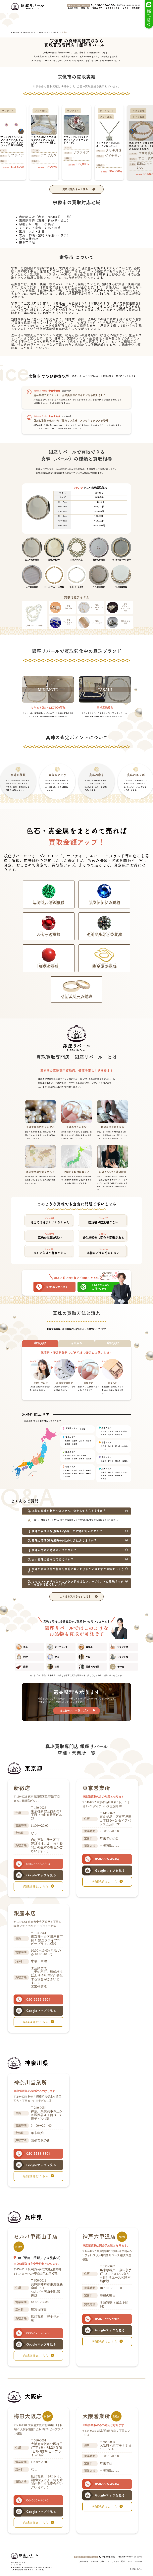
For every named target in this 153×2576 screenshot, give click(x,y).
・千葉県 (66, 1459)
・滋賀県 (124, 1431)
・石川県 (80, 1470)
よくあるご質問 (113, 8)
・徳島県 (102, 1461)
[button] (21, 131)
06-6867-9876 (37, 2500)
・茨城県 (87, 1459)
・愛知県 (66, 1477)
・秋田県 (73, 1441)
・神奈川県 (74, 1455)
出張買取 (40, 1343)
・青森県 (66, 1441)
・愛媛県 (117, 1461)
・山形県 (80, 1441)
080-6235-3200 (40, 2333)
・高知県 (124, 1461)
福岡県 (55, 32)
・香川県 (109, 1461)
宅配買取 (113, 1343)
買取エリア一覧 (44, 32)
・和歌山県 (117, 1435)
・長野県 (80, 1473)
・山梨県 (66, 1473)
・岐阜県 (73, 1473)
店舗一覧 (85, 8)
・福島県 (73, 1444)
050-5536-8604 (105, 5)
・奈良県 (109, 1435)
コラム (125, 8)
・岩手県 (87, 1441)
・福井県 (87, 1470)
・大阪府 (109, 1431)
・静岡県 (87, 1473)
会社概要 (136, 8)
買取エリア (97, 8)
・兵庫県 (102, 1435)
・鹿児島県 (117, 1476)
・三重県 (117, 1431)
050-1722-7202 (107, 2319)
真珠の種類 (73, 8)
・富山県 (73, 1470)
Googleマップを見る (41, 1875)
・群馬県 (73, 1459)
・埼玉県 (82, 1455)
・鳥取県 (102, 1446)
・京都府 (102, 1431)
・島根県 (109, 1446)
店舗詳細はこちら (35, 1886)
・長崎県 (117, 1472)
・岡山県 (117, 1446)
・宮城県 (66, 1444)
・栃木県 (80, 1459)
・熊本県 (102, 1476)
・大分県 (124, 1472)
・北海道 (81, 1429)
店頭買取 (76, 1343)
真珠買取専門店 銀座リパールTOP (23, 32)
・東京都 (66, 1455)
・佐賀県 (109, 1472)
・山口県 (102, 1449)
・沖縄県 (102, 1479)
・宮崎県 (109, 1476)
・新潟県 (66, 1470)
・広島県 (124, 1446)
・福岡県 (102, 1472)
